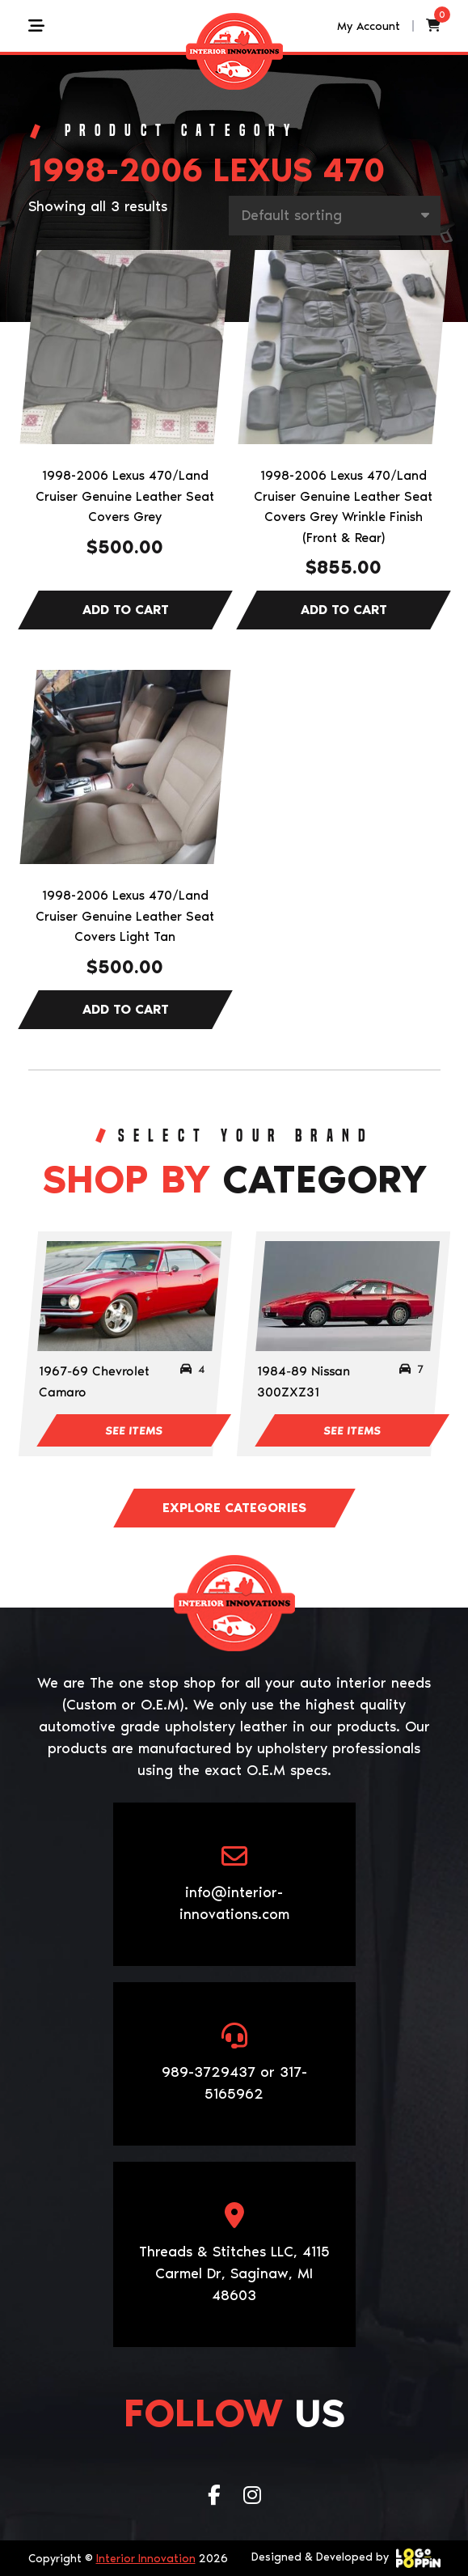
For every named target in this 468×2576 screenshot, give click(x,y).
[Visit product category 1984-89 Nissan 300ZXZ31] (347, 1296)
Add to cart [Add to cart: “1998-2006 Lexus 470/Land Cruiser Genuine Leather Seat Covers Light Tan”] (125, 1009)
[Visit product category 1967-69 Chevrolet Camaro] (129, 1296)
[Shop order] (335, 215)
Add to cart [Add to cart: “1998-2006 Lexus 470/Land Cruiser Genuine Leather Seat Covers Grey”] (125, 610)
